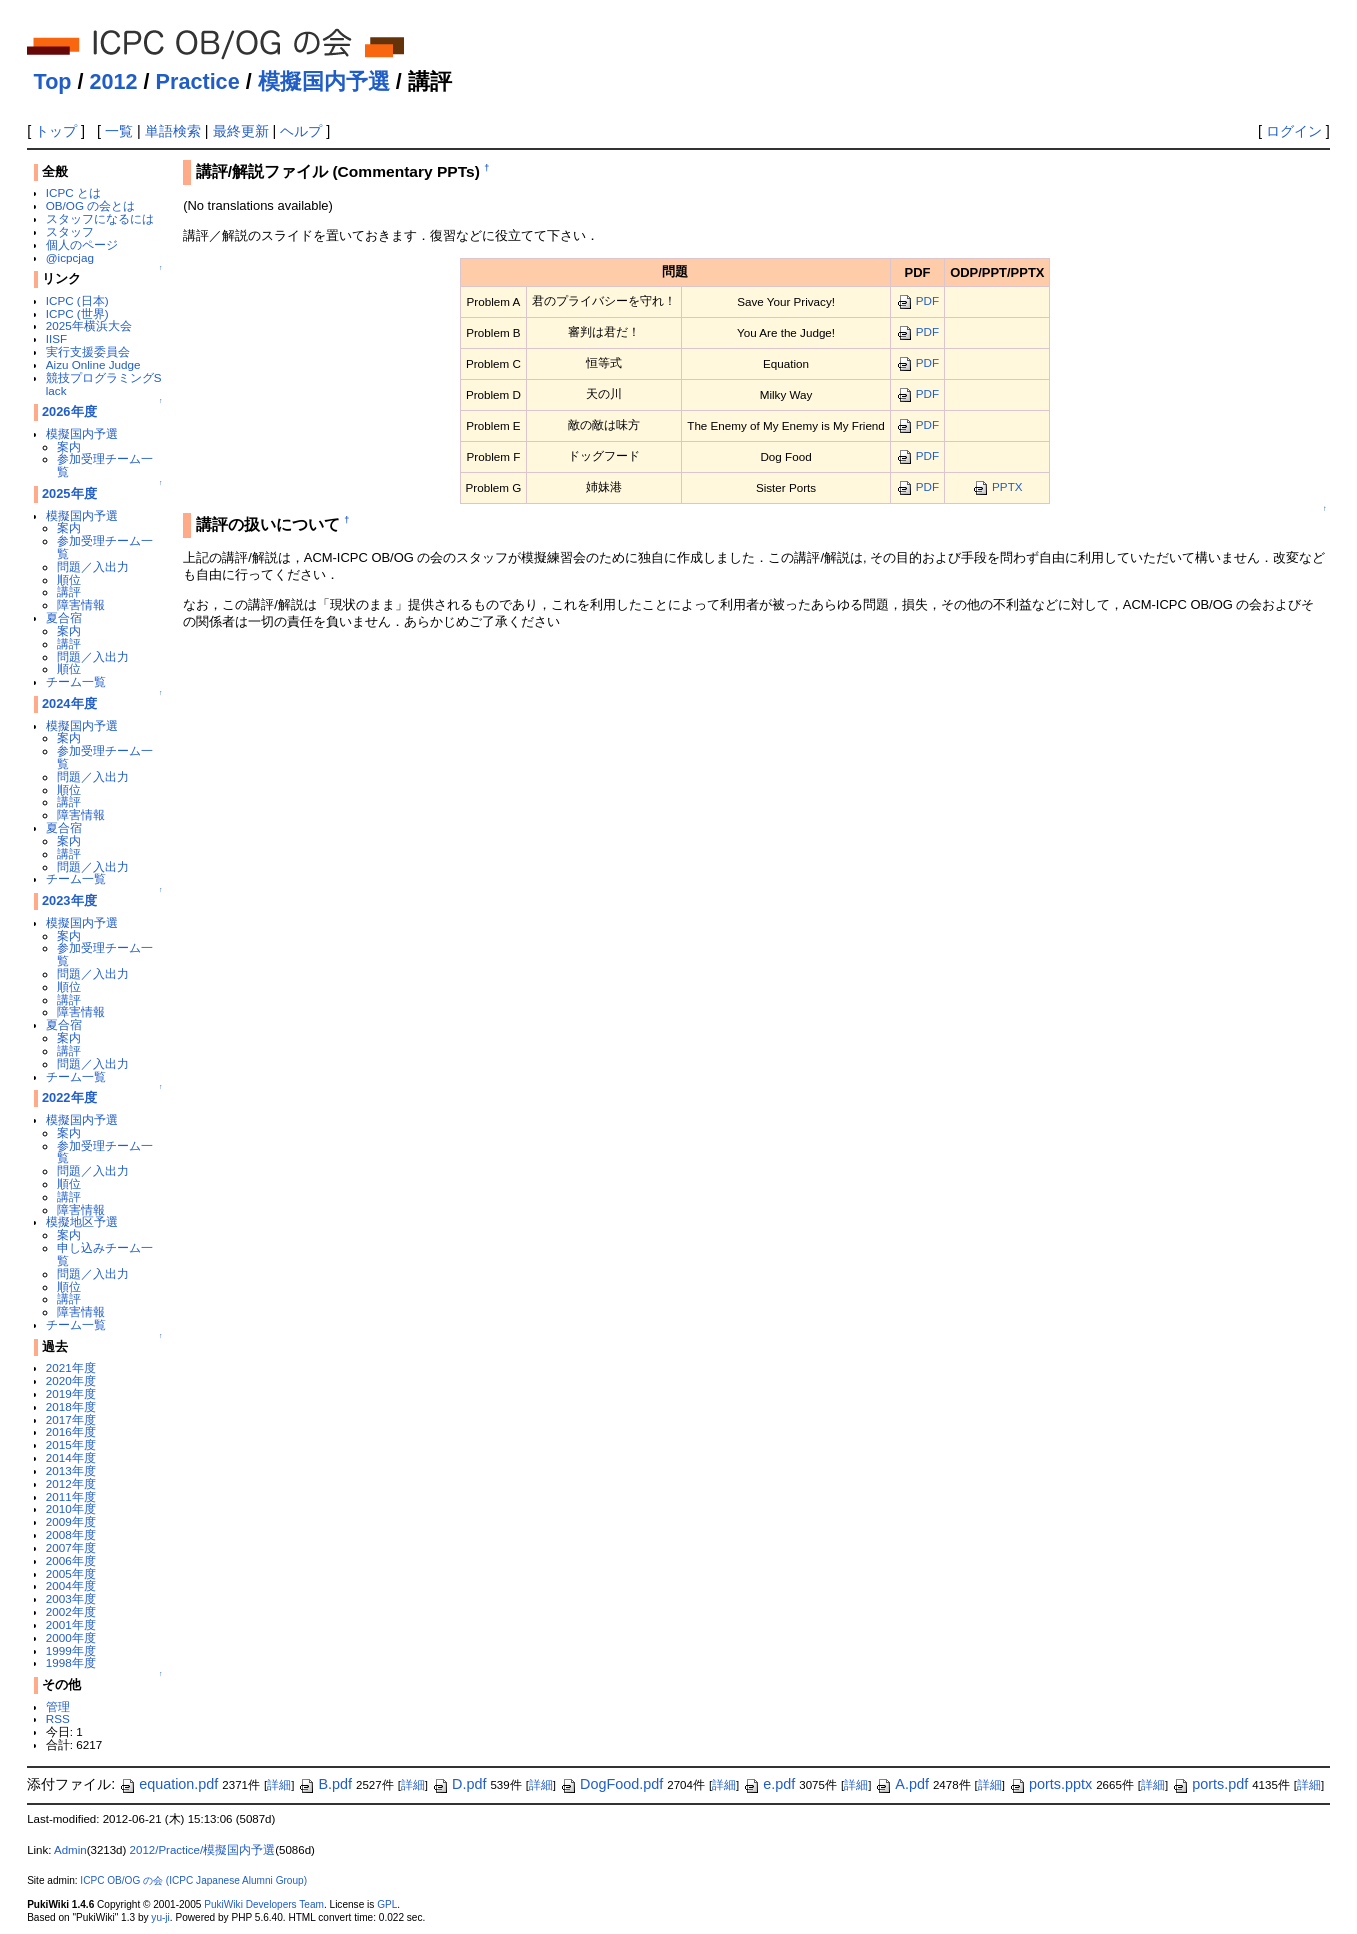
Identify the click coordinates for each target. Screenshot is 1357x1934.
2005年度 (71, 1573)
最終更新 (241, 131)
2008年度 (71, 1534)
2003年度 (71, 1598)
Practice (198, 81)
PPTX (997, 486)
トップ (56, 131)
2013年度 (71, 1470)
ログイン (1294, 131)
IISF (56, 338)
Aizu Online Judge (93, 364)
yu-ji (160, 1917)
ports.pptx (1050, 1784)
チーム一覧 (76, 681)
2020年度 (71, 1380)
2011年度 (71, 1496)
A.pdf (902, 1784)
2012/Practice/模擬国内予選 (203, 1850)
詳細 (279, 1785)
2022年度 (69, 1097)
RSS (58, 1718)
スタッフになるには (100, 218)
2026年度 (69, 411)
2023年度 (69, 900)
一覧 (119, 131)
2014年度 (71, 1457)
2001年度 (71, 1624)
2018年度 (71, 1406)
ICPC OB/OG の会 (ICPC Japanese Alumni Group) (193, 1880)
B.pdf (325, 1784)
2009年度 (71, 1521)
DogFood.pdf (611, 1784)
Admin (70, 1850)
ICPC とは (73, 192)
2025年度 (69, 493)
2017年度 (71, 1419)
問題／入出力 (93, 566)
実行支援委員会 (88, 351)
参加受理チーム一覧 (105, 465)
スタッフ (70, 231)
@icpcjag (70, 257)
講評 (69, 591)
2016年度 (71, 1431)
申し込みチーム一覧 (105, 1254)
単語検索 (173, 131)
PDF (917, 300)
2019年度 (71, 1393)
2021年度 (71, 1367)
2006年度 (71, 1560)
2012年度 (71, 1483)
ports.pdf (1210, 1784)
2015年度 (71, 1444)
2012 (114, 81)
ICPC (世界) (77, 313)
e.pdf (769, 1784)
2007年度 (71, 1547)
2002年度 (71, 1611)
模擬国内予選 (324, 81)
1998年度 (71, 1662)
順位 (69, 579)
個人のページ (82, 244)
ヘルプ (301, 131)
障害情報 (81, 604)
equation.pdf (168, 1784)
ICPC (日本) (77, 300)
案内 (69, 446)
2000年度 (71, 1637)
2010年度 (71, 1508)
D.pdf (459, 1784)
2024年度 (69, 703)
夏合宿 (64, 617)
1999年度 (71, 1650)
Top (53, 81)
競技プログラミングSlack (104, 384)
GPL (387, 1904)
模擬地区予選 (82, 1221)
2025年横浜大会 (89, 325)
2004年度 (71, 1585)
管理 (58, 1706)
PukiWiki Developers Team (264, 1904)
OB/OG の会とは (90, 205)
